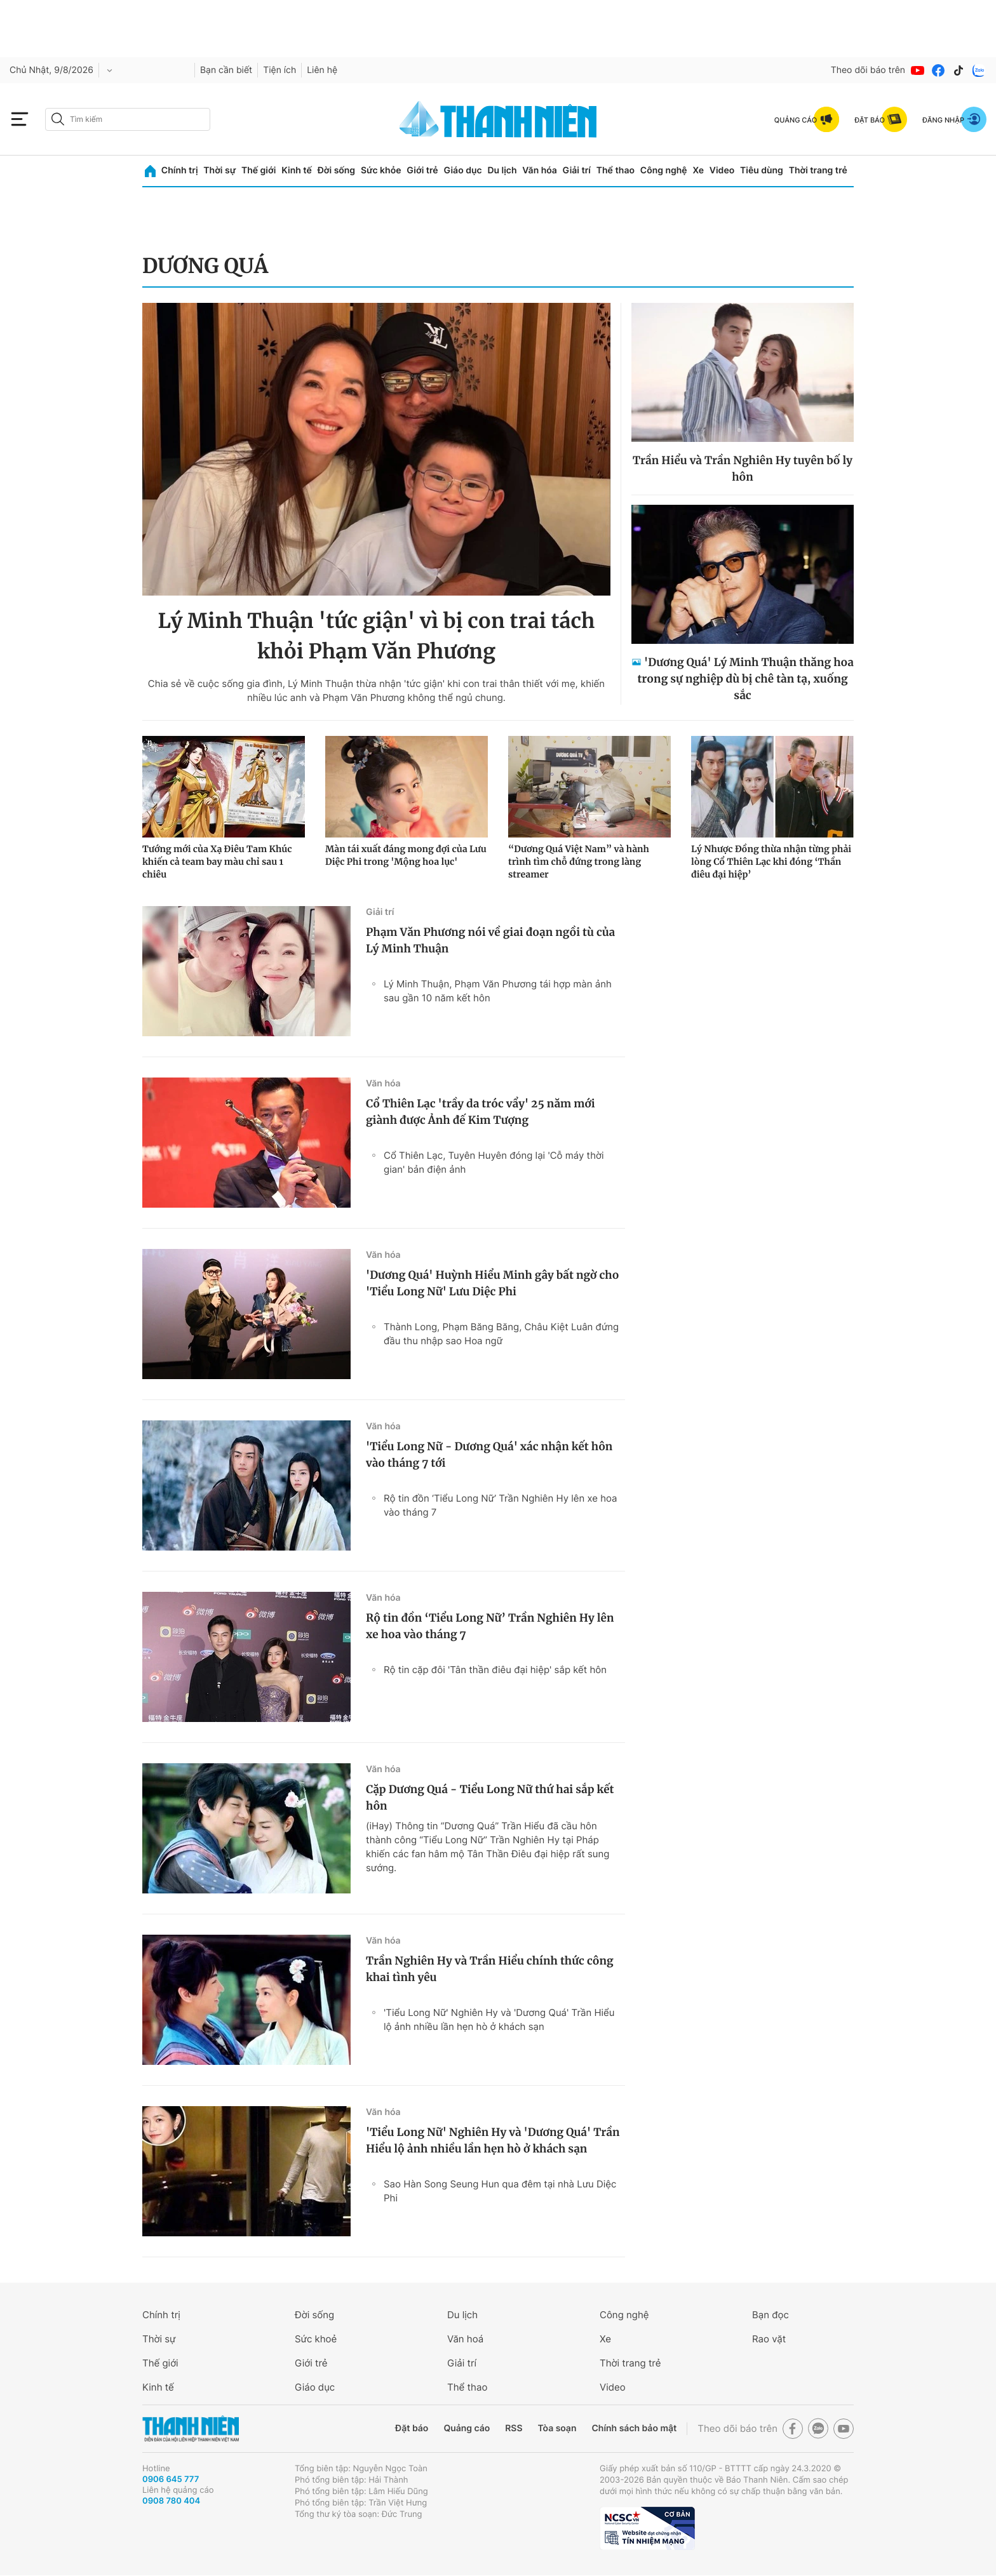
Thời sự (219, 170)
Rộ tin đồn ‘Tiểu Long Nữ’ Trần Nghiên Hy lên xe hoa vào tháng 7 (500, 1505)
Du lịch (501, 170)
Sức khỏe (381, 170)
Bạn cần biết (226, 70)
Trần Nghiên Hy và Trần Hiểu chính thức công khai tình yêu (490, 1969)
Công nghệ (663, 170)
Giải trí (577, 170)
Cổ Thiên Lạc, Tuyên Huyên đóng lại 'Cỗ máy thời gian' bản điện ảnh (494, 1162)
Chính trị (179, 170)
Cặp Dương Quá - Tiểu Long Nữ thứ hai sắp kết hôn (490, 1797)
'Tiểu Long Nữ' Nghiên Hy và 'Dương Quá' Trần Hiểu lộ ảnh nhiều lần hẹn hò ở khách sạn (499, 2019)
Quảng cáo (466, 2428)
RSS (513, 2428)
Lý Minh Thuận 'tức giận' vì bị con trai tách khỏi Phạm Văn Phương (376, 636)
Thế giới (258, 170)
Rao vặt (769, 2339)
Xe (698, 170)
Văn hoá (465, 2339)
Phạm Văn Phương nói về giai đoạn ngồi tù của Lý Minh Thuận (490, 940)
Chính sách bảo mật (633, 2428)
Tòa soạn (557, 2428)
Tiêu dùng (761, 170)
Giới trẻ (422, 170)
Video (722, 170)
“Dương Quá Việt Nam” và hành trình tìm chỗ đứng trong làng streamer (578, 861)
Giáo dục (462, 170)
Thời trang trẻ (818, 170)
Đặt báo (411, 2428)
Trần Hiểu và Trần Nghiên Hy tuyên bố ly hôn (742, 468)
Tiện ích (279, 70)
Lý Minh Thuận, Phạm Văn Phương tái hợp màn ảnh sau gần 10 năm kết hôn (498, 991)
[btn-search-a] (57, 119)
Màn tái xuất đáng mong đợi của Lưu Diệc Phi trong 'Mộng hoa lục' (406, 855)
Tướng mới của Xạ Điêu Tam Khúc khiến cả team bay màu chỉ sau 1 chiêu (217, 861)
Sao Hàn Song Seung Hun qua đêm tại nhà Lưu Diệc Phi (500, 2191)
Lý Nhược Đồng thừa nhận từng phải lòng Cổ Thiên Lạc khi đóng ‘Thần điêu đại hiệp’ (771, 861)
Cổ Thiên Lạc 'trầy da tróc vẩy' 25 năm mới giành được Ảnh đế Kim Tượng (480, 1112)
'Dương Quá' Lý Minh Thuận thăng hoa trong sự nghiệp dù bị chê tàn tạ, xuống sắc (745, 678)
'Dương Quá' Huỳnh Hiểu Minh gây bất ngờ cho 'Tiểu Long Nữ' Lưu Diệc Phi (492, 1283)
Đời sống (336, 170)
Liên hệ (322, 70)
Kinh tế (296, 170)
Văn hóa (539, 170)
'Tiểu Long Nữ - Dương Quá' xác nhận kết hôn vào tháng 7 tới (489, 1454)
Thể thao (615, 170)
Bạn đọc (770, 2315)
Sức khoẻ (316, 2339)
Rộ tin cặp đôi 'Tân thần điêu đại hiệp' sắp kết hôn (495, 1670)
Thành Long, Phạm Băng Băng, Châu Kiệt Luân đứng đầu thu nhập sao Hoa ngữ (501, 1334)
